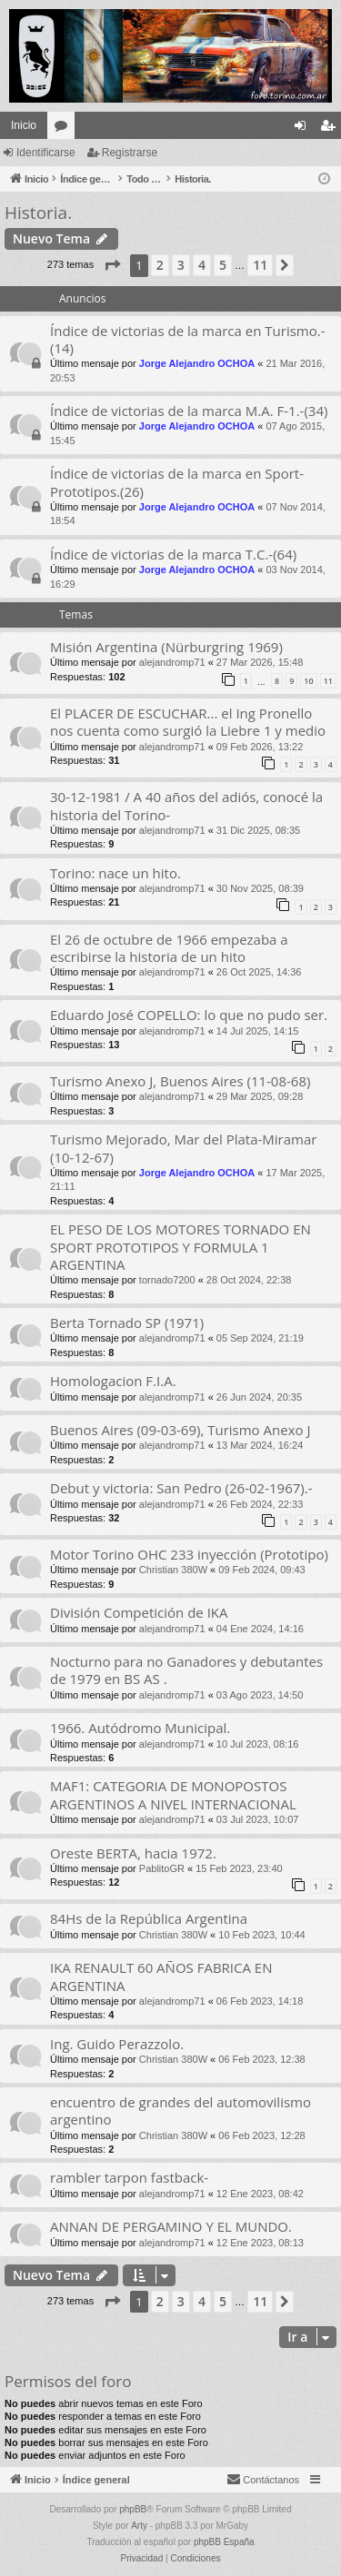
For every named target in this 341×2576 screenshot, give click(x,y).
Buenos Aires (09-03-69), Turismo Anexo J (180, 1430)
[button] (111, 265)
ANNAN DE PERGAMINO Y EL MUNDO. (171, 2226)
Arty (139, 2526)
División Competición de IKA (139, 1612)
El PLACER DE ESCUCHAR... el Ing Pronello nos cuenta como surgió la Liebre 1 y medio (188, 721)
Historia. (38, 212)
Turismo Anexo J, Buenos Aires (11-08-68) (180, 1081)
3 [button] (181, 264)
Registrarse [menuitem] (331, 129)
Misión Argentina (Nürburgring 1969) (166, 647)
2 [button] (160, 264)
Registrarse (129, 152)
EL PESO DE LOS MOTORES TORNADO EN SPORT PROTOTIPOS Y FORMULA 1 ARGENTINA (180, 1246)
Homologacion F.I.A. (113, 1381)
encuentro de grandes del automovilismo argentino (180, 2110)
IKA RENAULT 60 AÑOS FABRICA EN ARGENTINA (161, 1976)
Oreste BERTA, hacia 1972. (133, 1853)
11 (328, 681)
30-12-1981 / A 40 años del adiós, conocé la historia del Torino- (186, 805)
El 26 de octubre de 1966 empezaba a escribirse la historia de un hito (169, 948)
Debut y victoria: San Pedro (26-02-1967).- (181, 1488)
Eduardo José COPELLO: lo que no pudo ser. (188, 1015)
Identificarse (45, 152)
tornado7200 (167, 1279)
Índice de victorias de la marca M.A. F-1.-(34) (188, 410)
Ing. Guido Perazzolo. (117, 2044)
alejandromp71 (172, 662)
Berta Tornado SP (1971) (127, 1322)
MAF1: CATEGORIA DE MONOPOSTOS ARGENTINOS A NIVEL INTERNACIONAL (173, 1794)
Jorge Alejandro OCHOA (197, 363)
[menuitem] (262, 2480)
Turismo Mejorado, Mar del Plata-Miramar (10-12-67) (183, 1147)
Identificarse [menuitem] (304, 129)
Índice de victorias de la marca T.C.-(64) (173, 554)
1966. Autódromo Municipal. (140, 1728)
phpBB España (224, 2542)
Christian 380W (173, 1569)
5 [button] (222, 264)
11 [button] (260, 264)
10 (308, 681)
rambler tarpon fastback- (129, 2177)
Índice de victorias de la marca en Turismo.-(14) (188, 339)
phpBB (132, 2509)
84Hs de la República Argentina (148, 1918)
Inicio (23, 125)
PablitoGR (162, 1868)
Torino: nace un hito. (115, 873)
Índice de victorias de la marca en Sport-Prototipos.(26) (177, 482)
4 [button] (202, 264)
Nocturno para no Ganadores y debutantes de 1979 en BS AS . (186, 1670)
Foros (65, 129)
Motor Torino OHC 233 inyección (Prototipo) (189, 1554)
